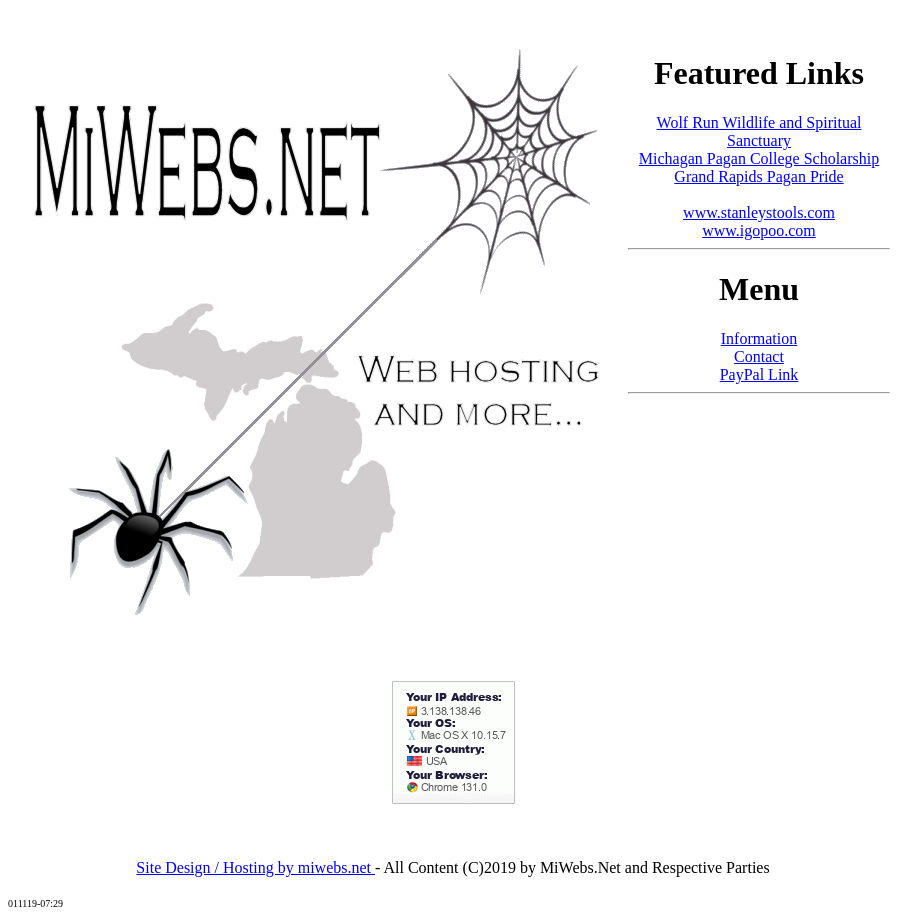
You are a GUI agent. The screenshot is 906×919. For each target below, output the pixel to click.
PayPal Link (759, 374)
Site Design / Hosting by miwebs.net (255, 867)
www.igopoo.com (759, 230)
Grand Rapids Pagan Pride (758, 176)
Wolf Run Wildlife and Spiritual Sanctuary (759, 131)
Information (759, 338)
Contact (759, 356)
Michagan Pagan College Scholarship (759, 158)
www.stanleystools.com (759, 212)
